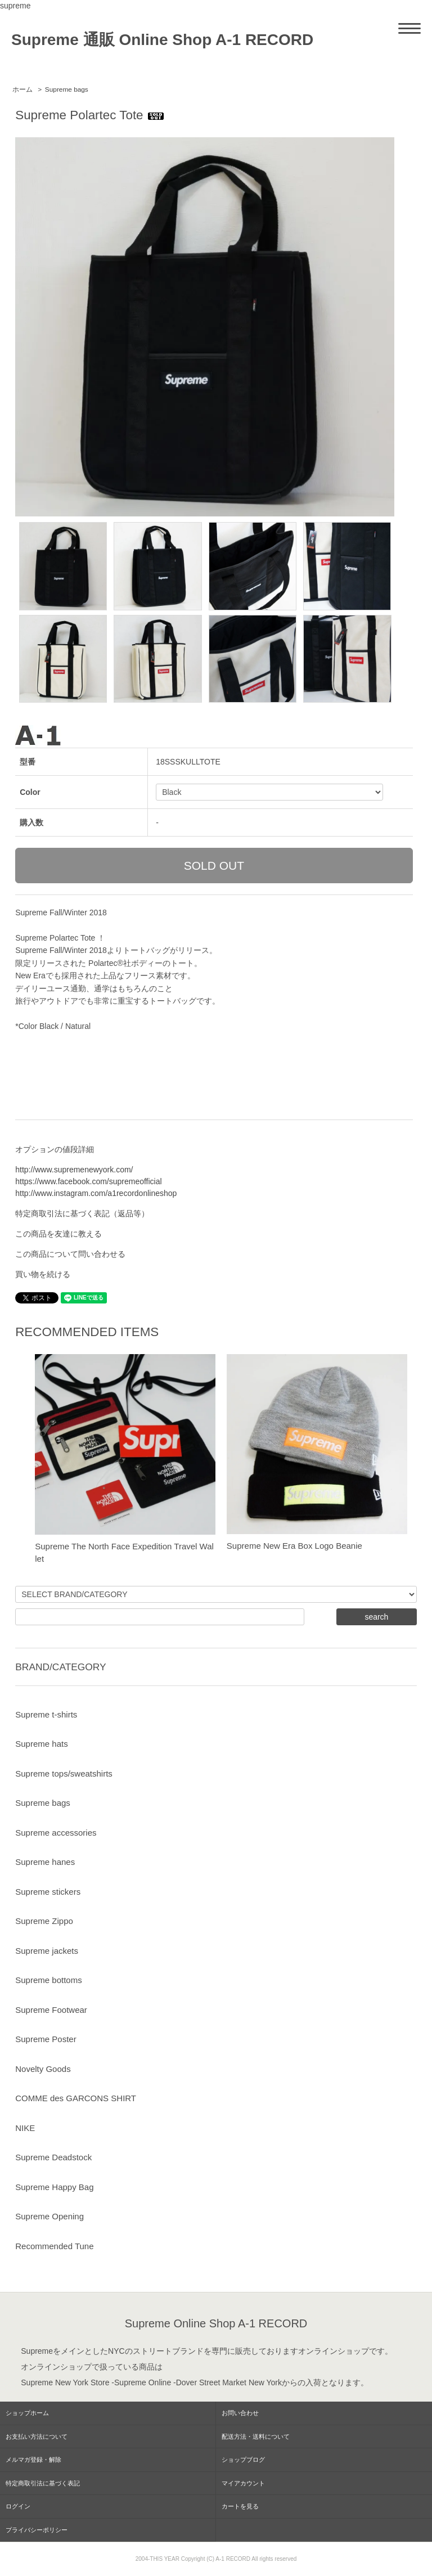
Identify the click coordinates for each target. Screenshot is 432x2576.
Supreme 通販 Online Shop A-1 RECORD (162, 39)
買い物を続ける (42, 1274)
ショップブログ (243, 2459)
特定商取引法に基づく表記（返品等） (82, 1213)
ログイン (18, 2506)
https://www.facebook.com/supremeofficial (88, 1181)
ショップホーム (27, 2412)
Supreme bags (66, 89)
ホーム (22, 89)
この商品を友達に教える (58, 1233)
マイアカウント (243, 2483)
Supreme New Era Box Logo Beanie (294, 1545)
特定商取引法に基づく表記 (43, 2483)
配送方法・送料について (256, 2436)
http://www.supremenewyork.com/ (74, 1169)
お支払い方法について (37, 2436)
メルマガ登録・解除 (33, 2459)
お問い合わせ (240, 2412)
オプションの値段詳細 (54, 1149)
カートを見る (240, 2506)
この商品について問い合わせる (70, 1253)
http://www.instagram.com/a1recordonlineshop (96, 1193)
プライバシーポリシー (37, 2529)
